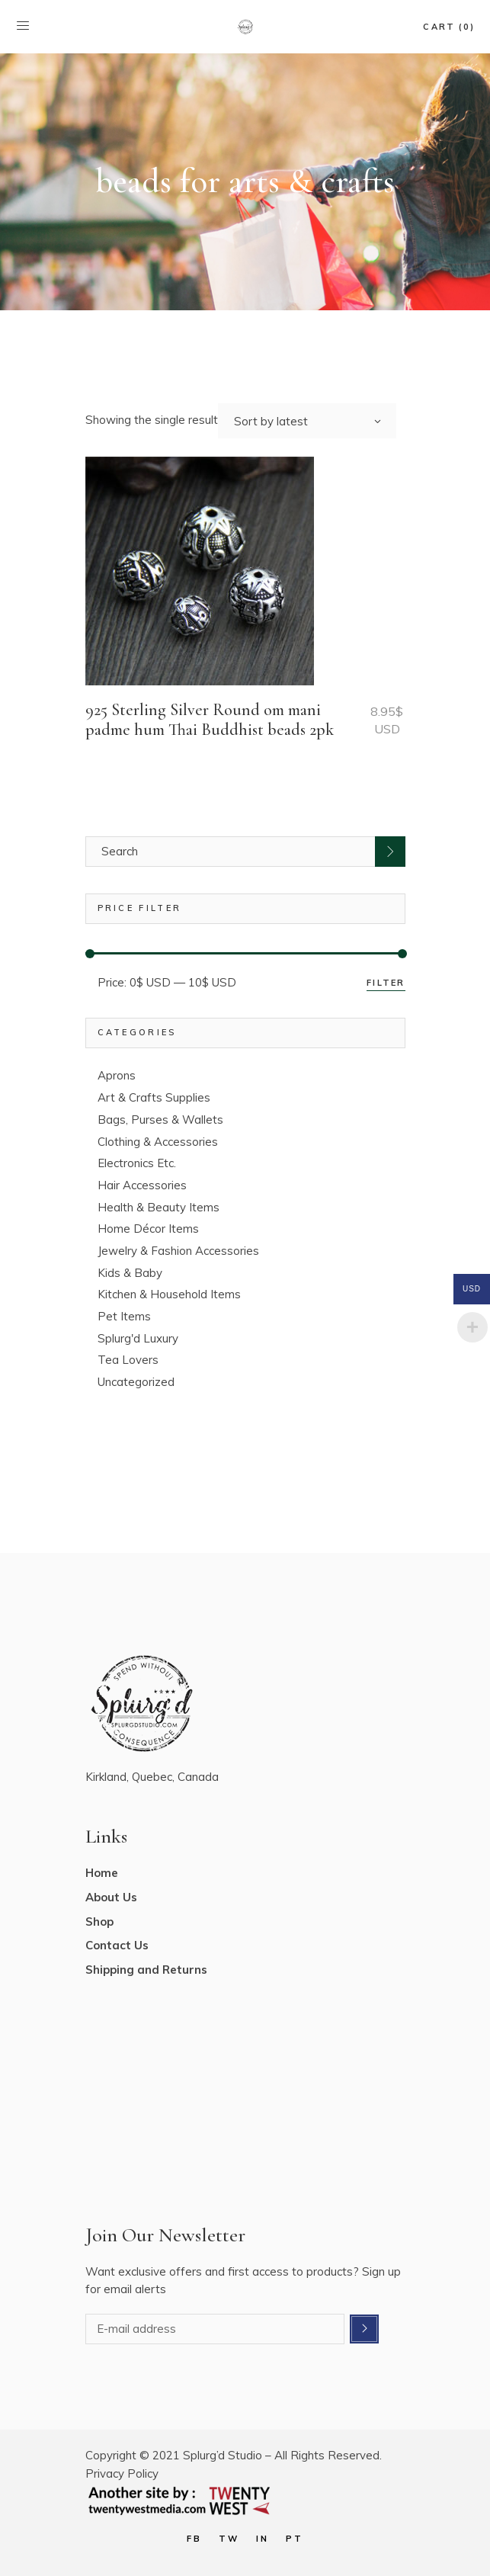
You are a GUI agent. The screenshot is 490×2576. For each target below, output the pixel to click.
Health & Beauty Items (158, 1207)
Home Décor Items (148, 1228)
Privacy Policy (122, 2473)
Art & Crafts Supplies (154, 1097)
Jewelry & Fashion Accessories (178, 1250)
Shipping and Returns (146, 1969)
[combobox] (307, 420)
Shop (99, 1921)
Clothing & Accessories (158, 1141)
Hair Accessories (142, 1185)
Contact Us (117, 1945)
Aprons (117, 1075)
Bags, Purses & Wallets (160, 1119)
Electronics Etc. (137, 1163)
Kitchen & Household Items (169, 1294)
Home (101, 1872)
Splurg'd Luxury (138, 1338)
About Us (111, 1897)
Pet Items (124, 1316)
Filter (386, 982)
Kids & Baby (130, 1273)
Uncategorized (136, 1382)
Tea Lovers (128, 1359)
